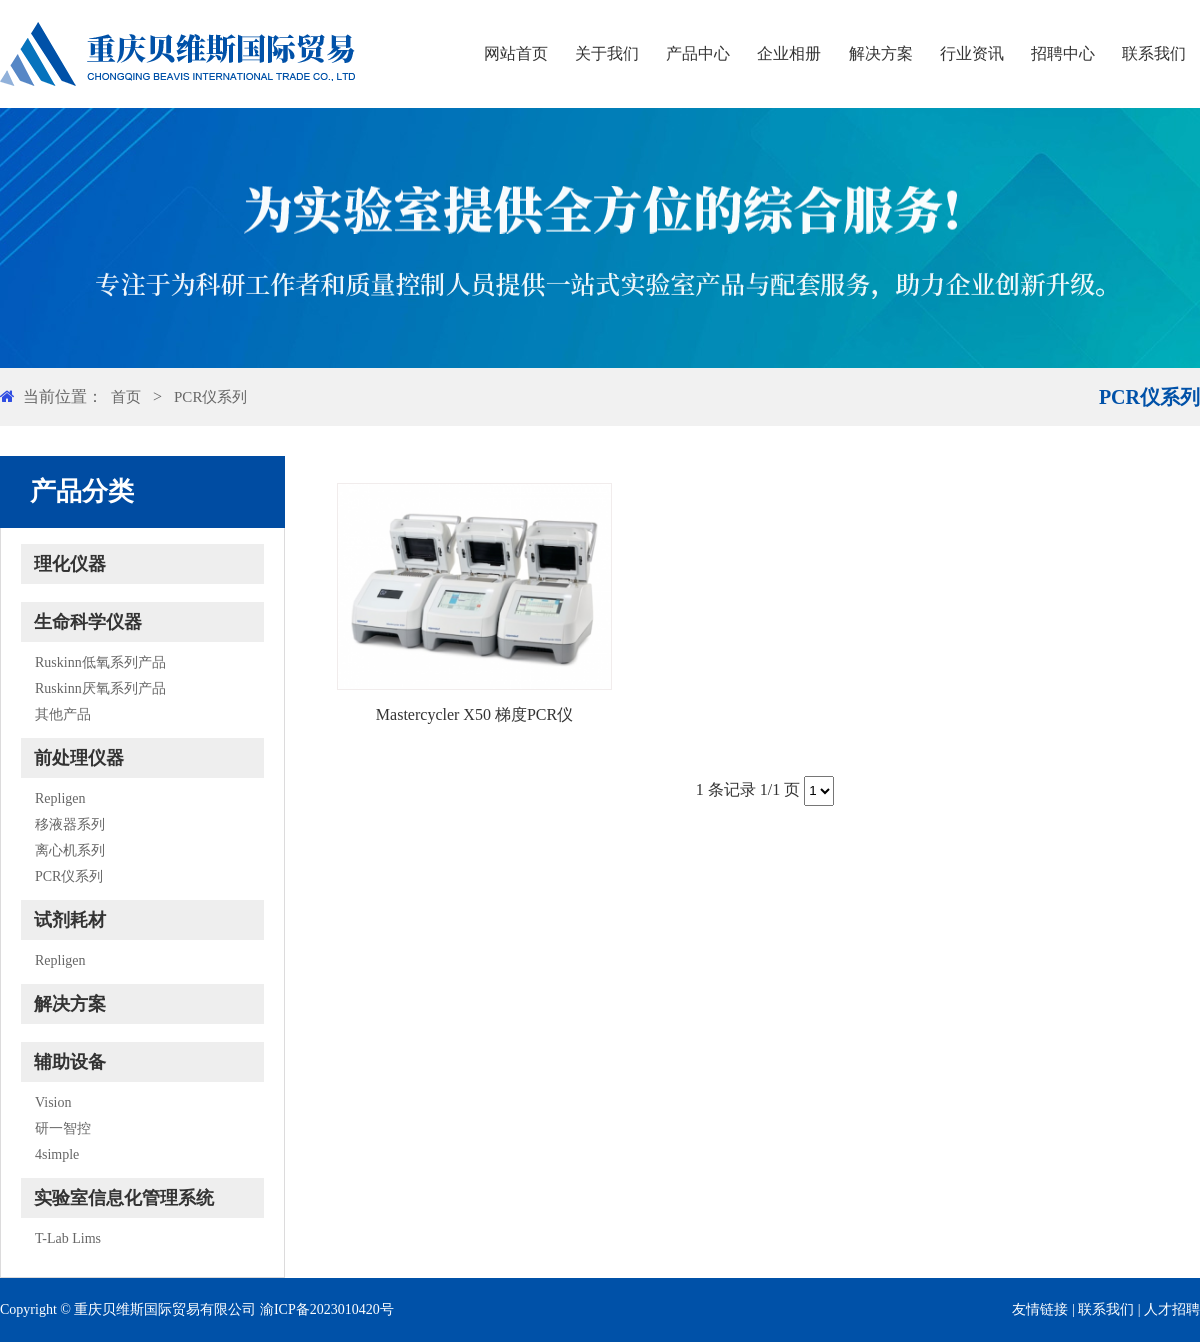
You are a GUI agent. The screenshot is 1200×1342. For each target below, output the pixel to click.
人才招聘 (1172, 1309)
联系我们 (1154, 53)
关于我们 (607, 53)
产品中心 (698, 53)
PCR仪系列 (210, 397)
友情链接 (1040, 1309)
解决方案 (881, 53)
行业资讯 (972, 53)
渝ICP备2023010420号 (327, 1309)
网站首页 (516, 53)
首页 (126, 397)
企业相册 (789, 53)
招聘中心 (1063, 53)
